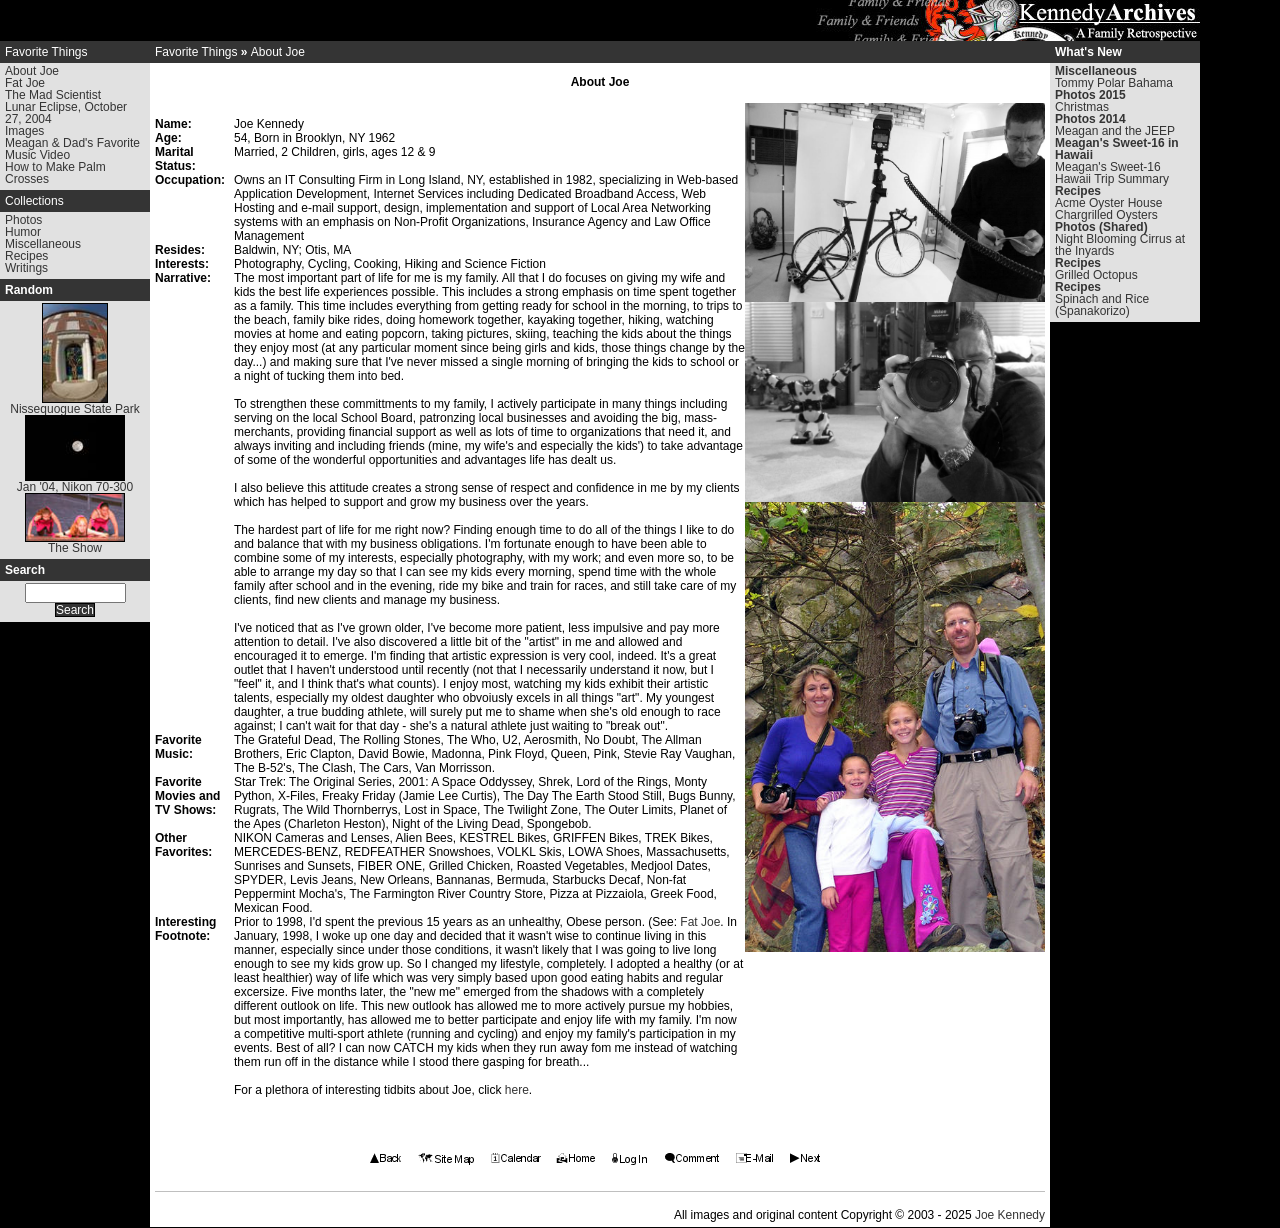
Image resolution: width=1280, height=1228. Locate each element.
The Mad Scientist (53, 95)
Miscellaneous (43, 244)
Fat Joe (25, 83)
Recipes (26, 256)
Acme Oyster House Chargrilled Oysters (1108, 209)
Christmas (1082, 107)
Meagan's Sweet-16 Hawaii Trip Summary (1112, 173)
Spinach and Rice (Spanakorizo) (1102, 305)
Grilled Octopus (1096, 275)
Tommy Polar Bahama (1114, 83)
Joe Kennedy (1010, 1215)
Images (24, 131)
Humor (23, 232)
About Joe (32, 71)
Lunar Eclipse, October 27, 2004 (66, 113)
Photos (23, 220)
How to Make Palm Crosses (55, 173)
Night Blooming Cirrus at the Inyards (1120, 245)
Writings (26, 268)
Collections (34, 201)
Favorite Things (46, 52)
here (517, 1090)
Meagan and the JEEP (1115, 131)
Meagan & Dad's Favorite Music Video (72, 149)
